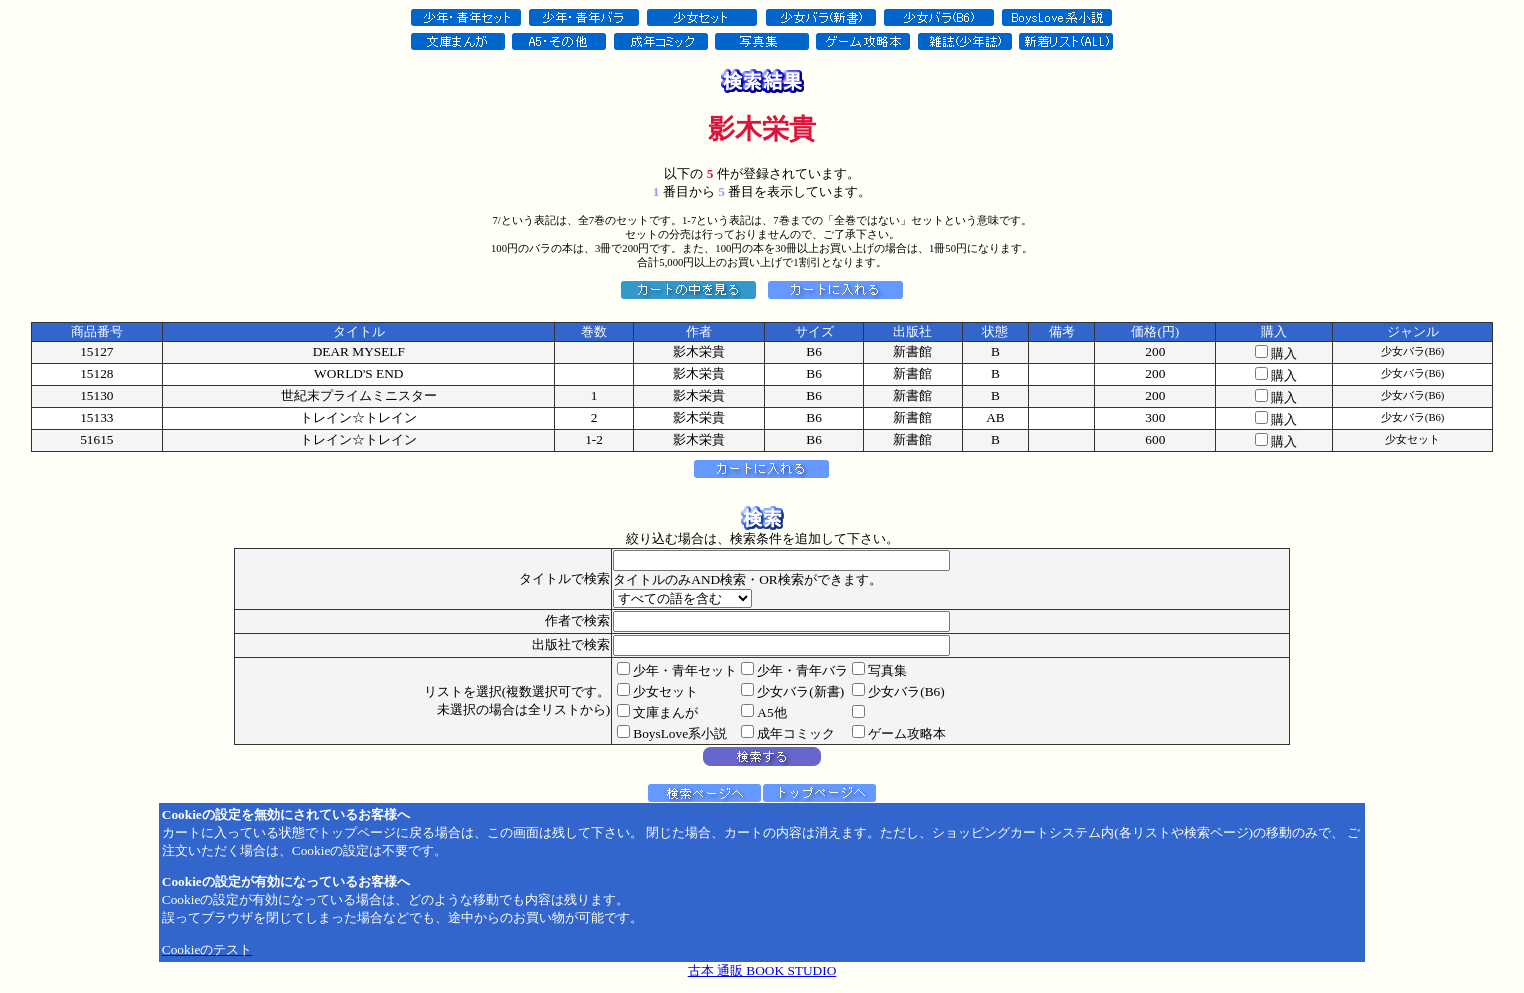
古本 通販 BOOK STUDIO (762, 970)
